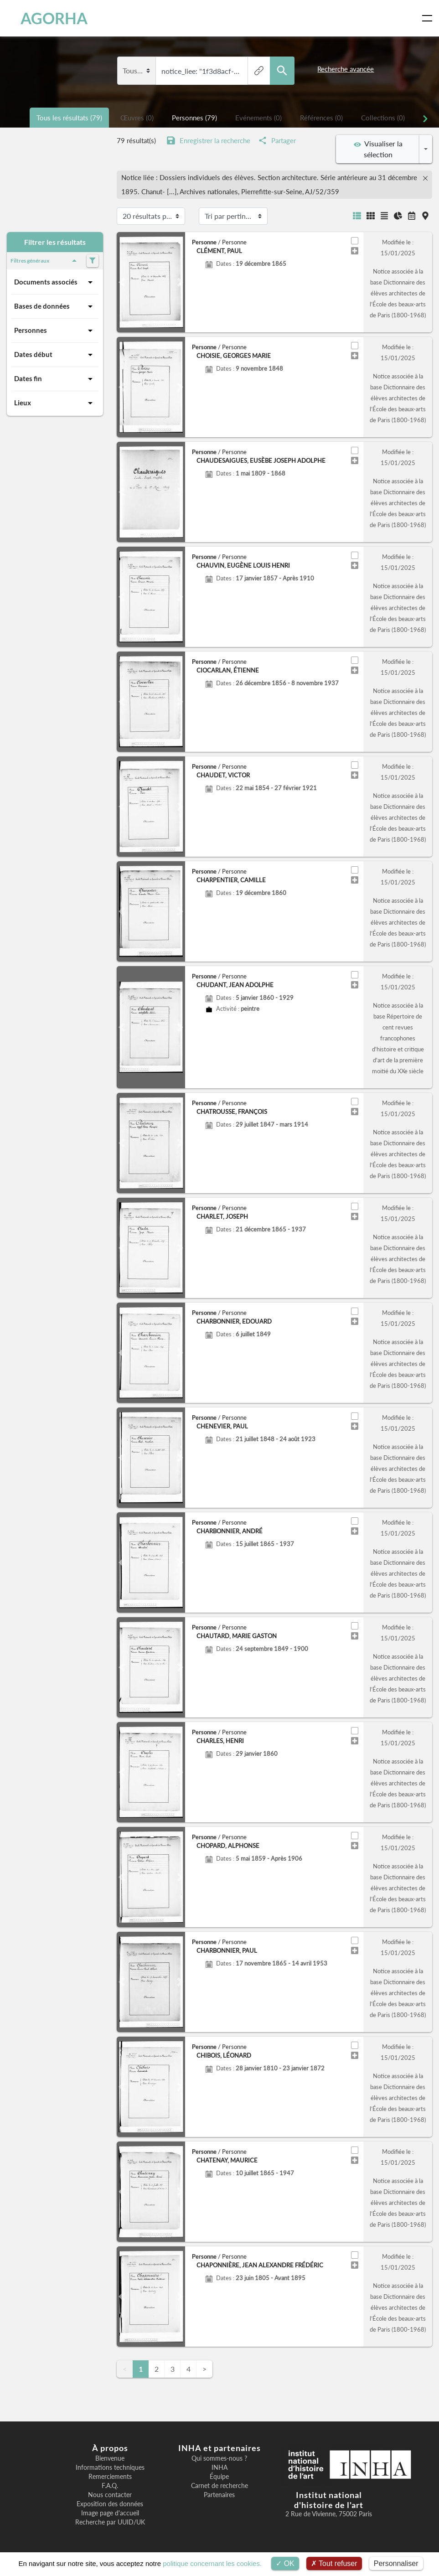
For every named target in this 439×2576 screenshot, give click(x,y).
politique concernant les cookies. (212, 2563)
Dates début (55, 354)
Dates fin (55, 378)
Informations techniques (110, 2467)
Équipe (219, 2476)
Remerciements (110, 2476)
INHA (219, 2467)
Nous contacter (110, 2495)
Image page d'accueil (110, 2513)
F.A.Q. (110, 2485)
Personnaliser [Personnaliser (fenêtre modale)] (396, 2563)
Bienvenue (109, 2458)
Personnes (55, 330)
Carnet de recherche (219, 2485)
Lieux (55, 403)
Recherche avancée (345, 69)
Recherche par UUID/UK (110, 2522)
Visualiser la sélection (378, 149)
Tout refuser (334, 2563)
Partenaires (219, 2495)
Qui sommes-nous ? (219, 2458)
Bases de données (55, 306)
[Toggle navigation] (429, 18)
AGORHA (46, 18)
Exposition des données (110, 2504)
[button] (122, 282)
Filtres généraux (45, 260)
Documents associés (55, 282)
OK (285, 2563)
